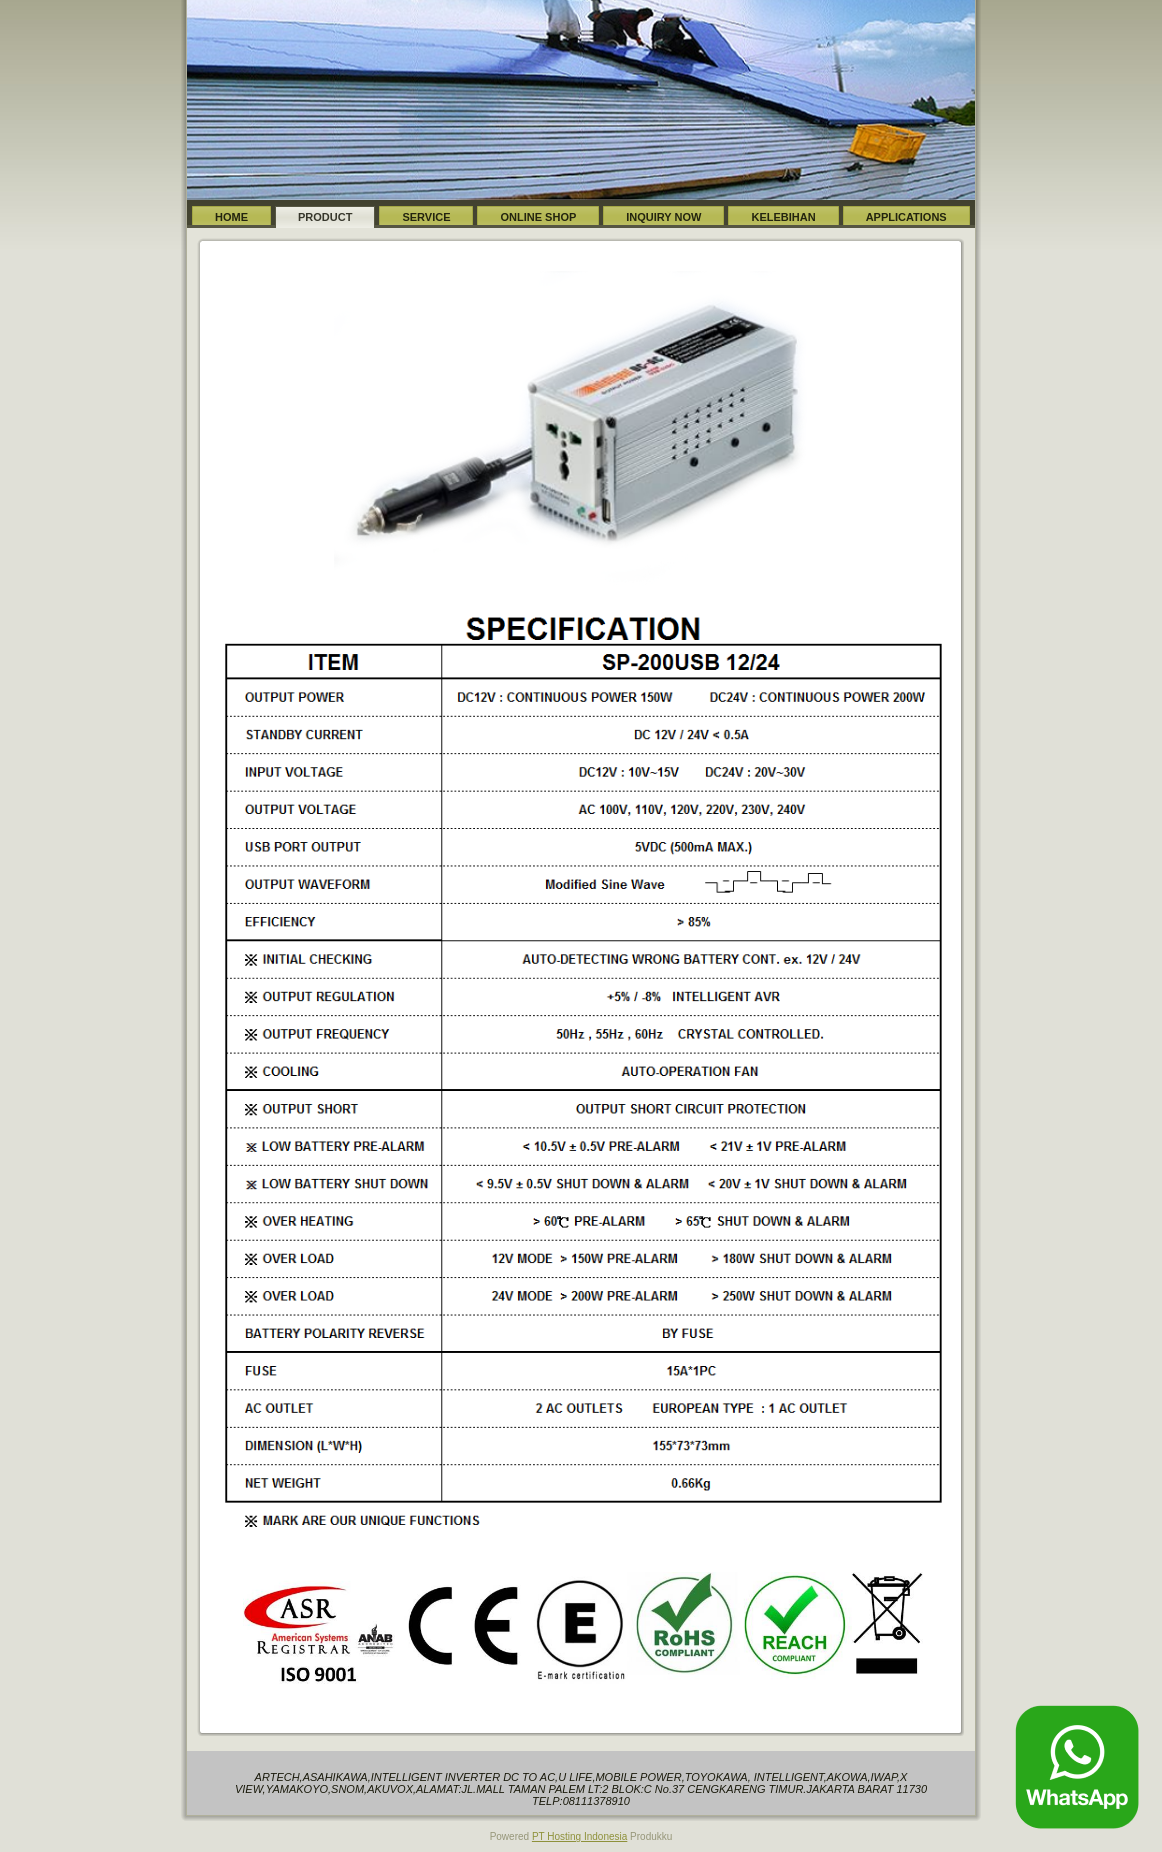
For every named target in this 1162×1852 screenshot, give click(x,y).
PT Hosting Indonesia (579, 1836)
